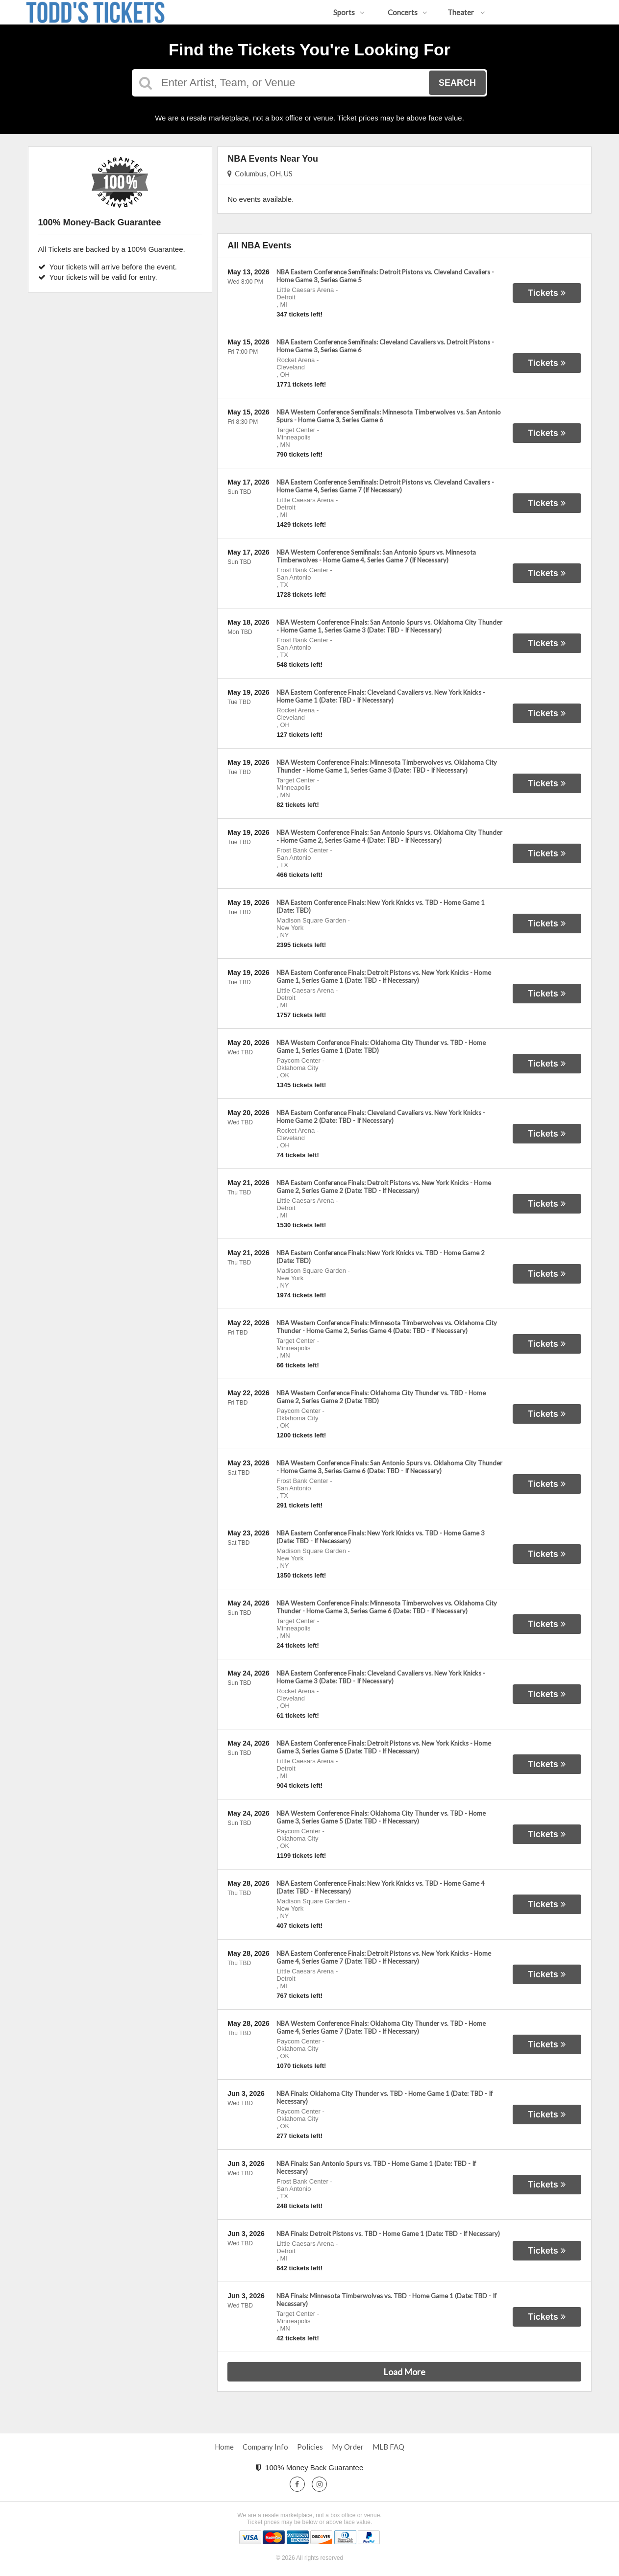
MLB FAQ (388, 2446)
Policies (310, 2446)
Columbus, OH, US (260, 173)
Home (224, 2446)
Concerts (407, 12)
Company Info (265, 2446)
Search (457, 83)
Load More (404, 2371)
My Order (348, 2446)
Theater (466, 12)
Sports (349, 12)
